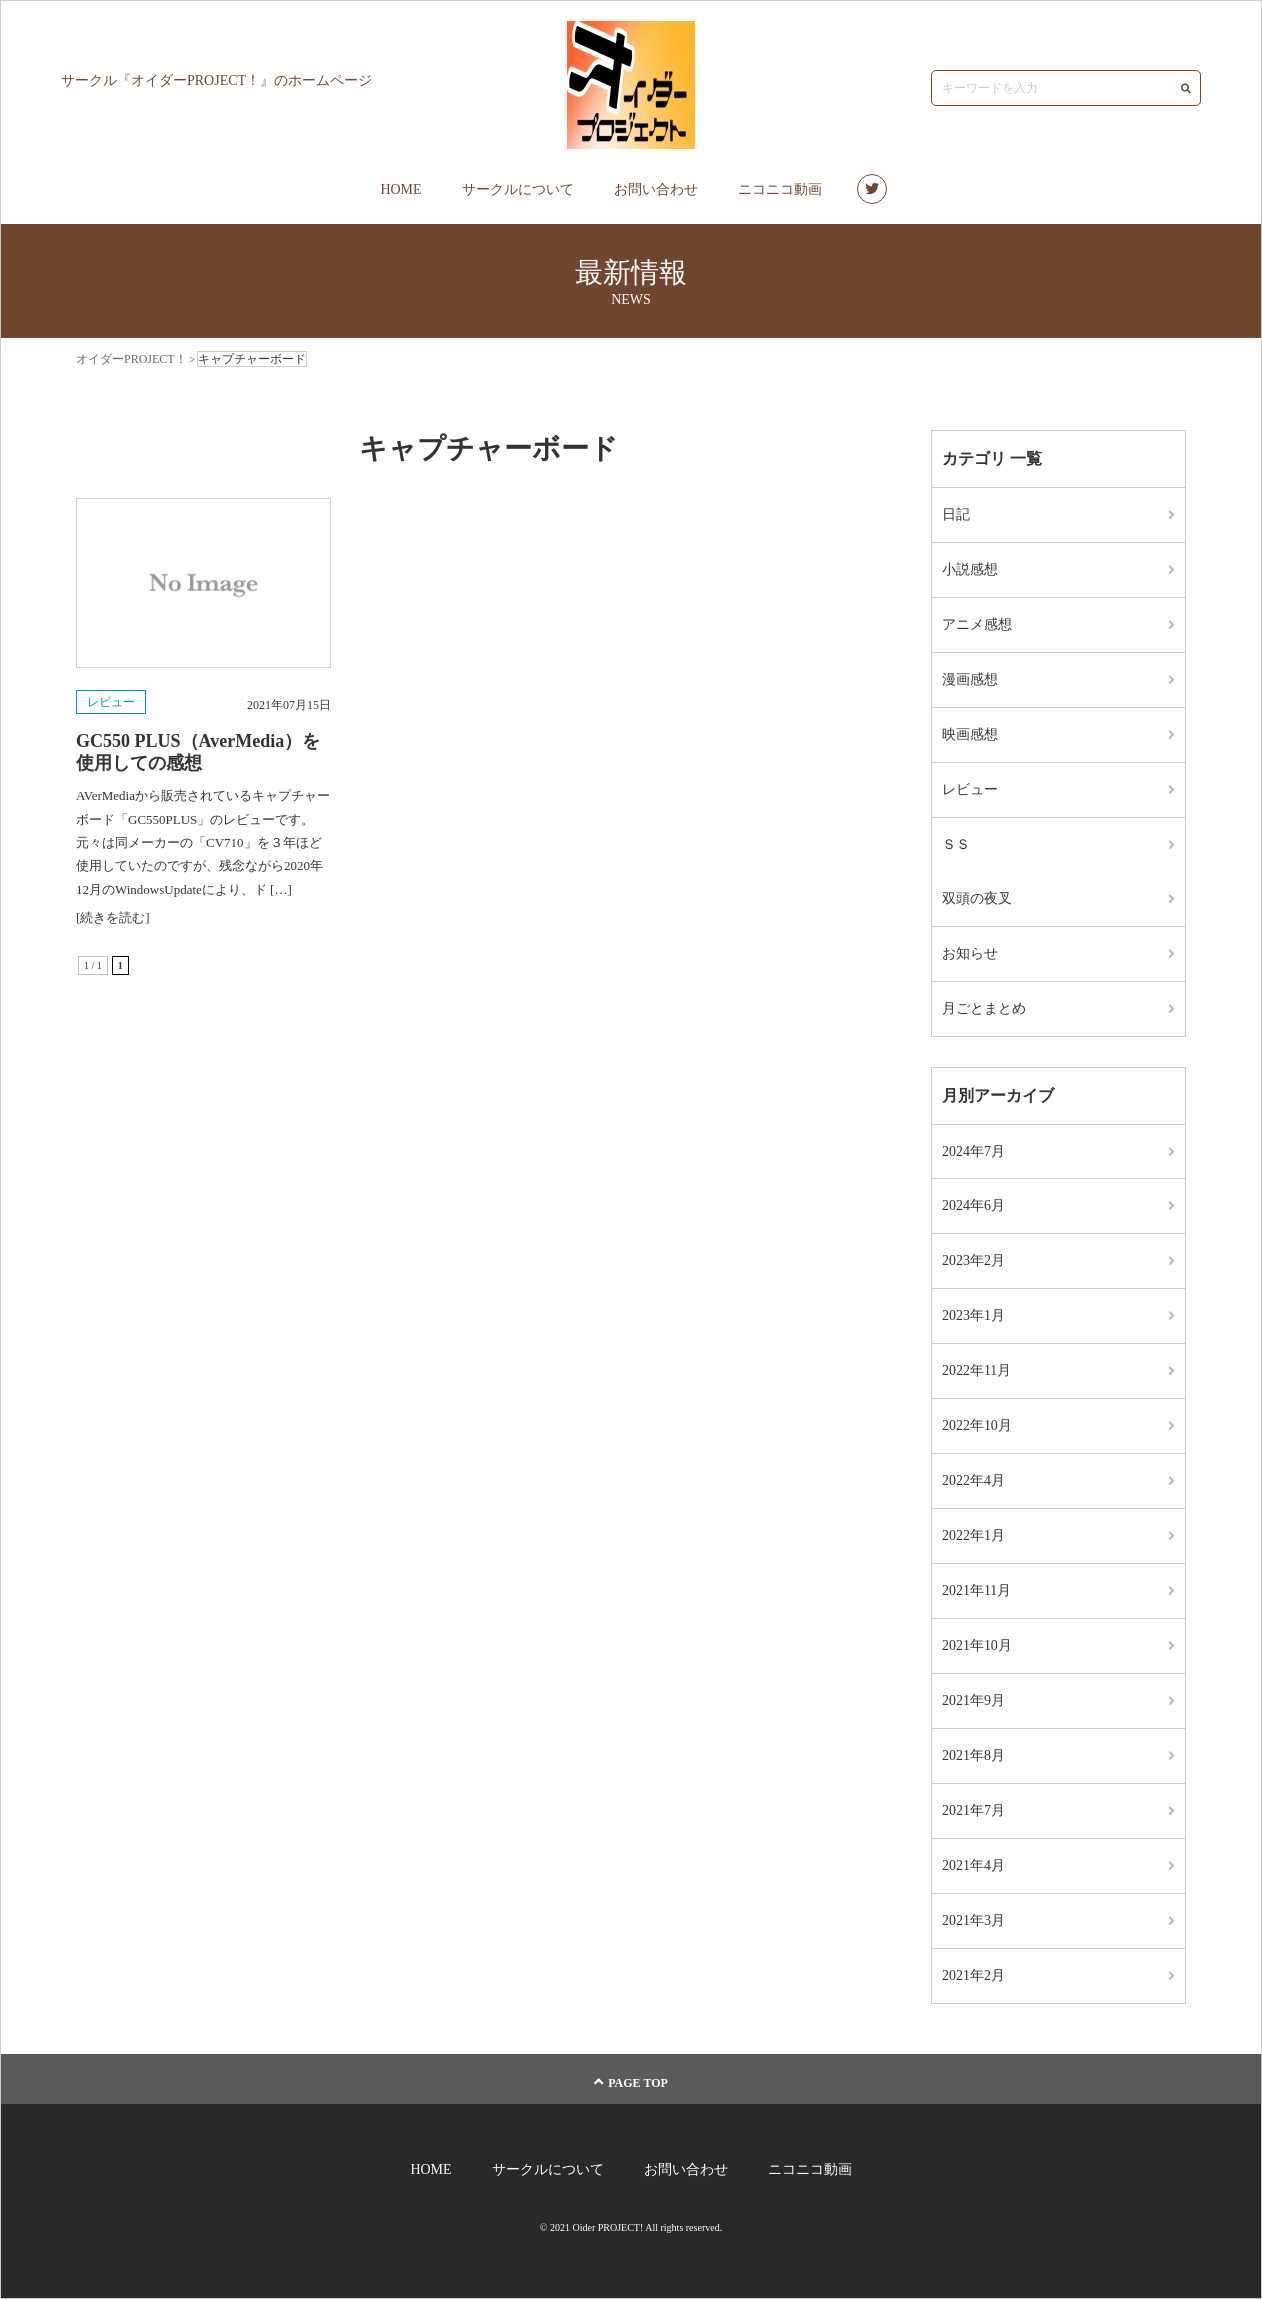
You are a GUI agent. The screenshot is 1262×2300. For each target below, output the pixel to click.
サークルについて (518, 189)
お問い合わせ (656, 189)
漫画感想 (970, 679)
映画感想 (970, 734)
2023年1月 (973, 1316)
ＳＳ (956, 844)
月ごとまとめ (984, 1008)
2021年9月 (973, 1701)
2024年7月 (973, 1151)
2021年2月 (973, 1976)
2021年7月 (973, 1811)
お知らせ (970, 953)
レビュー (111, 702)
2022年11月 (976, 1371)
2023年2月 (973, 1261)
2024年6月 (973, 1206)
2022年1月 (973, 1536)
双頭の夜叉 (977, 898)
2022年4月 (973, 1481)
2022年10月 (977, 1426)
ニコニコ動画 (780, 189)
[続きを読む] (113, 917)
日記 (956, 514)
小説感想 (970, 569)
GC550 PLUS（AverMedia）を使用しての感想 (198, 752)
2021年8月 (973, 1756)
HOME (400, 189)
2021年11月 (976, 1591)
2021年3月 (973, 1921)
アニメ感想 (977, 624)
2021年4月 (973, 1866)
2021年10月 (977, 1646)
